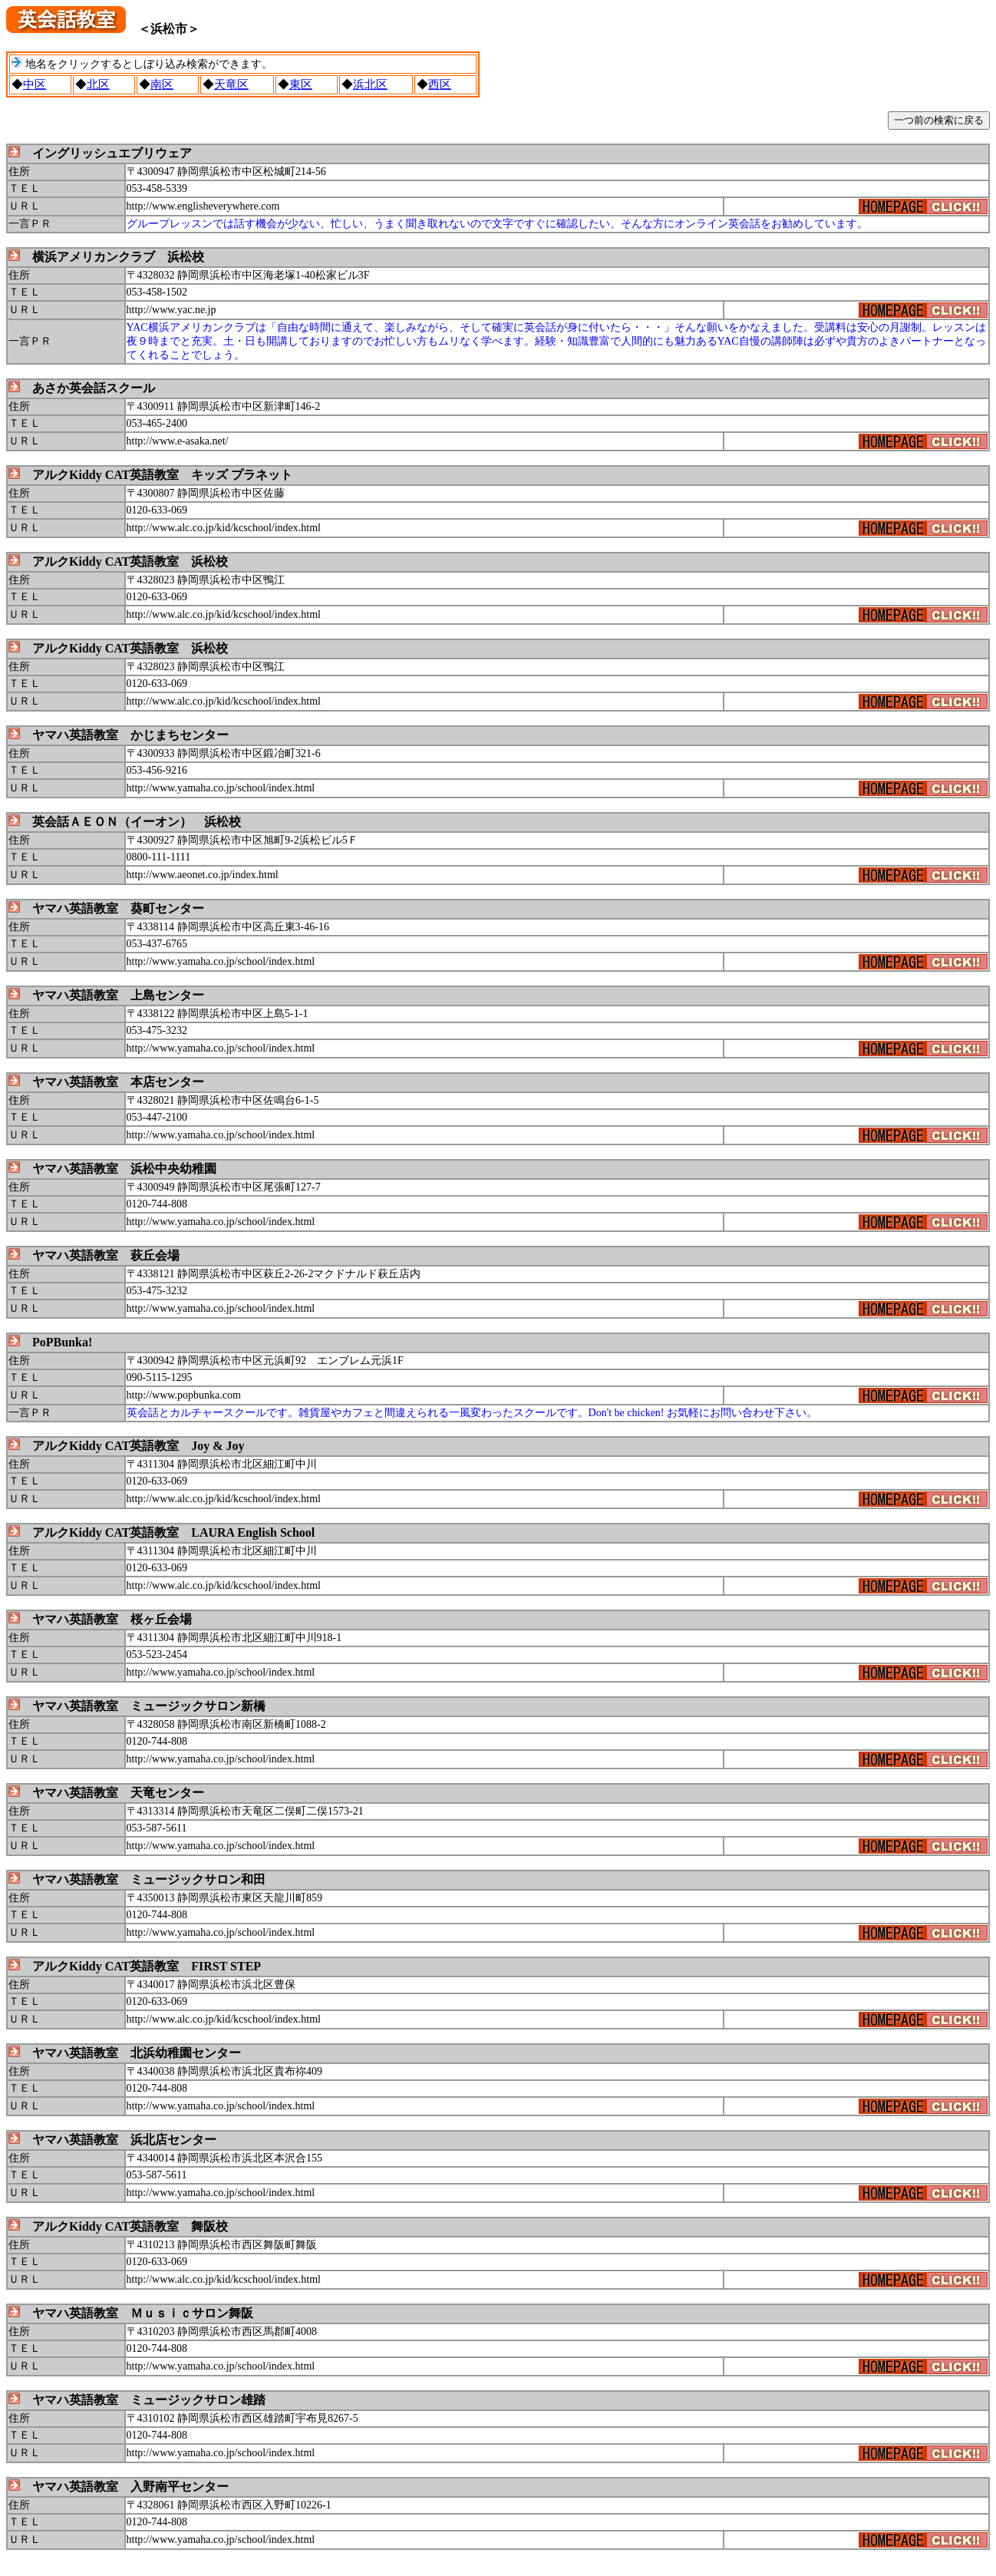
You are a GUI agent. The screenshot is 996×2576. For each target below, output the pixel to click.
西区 (439, 84)
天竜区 (231, 84)
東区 (300, 84)
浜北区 (370, 84)
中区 (34, 84)
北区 (98, 84)
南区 (161, 84)
